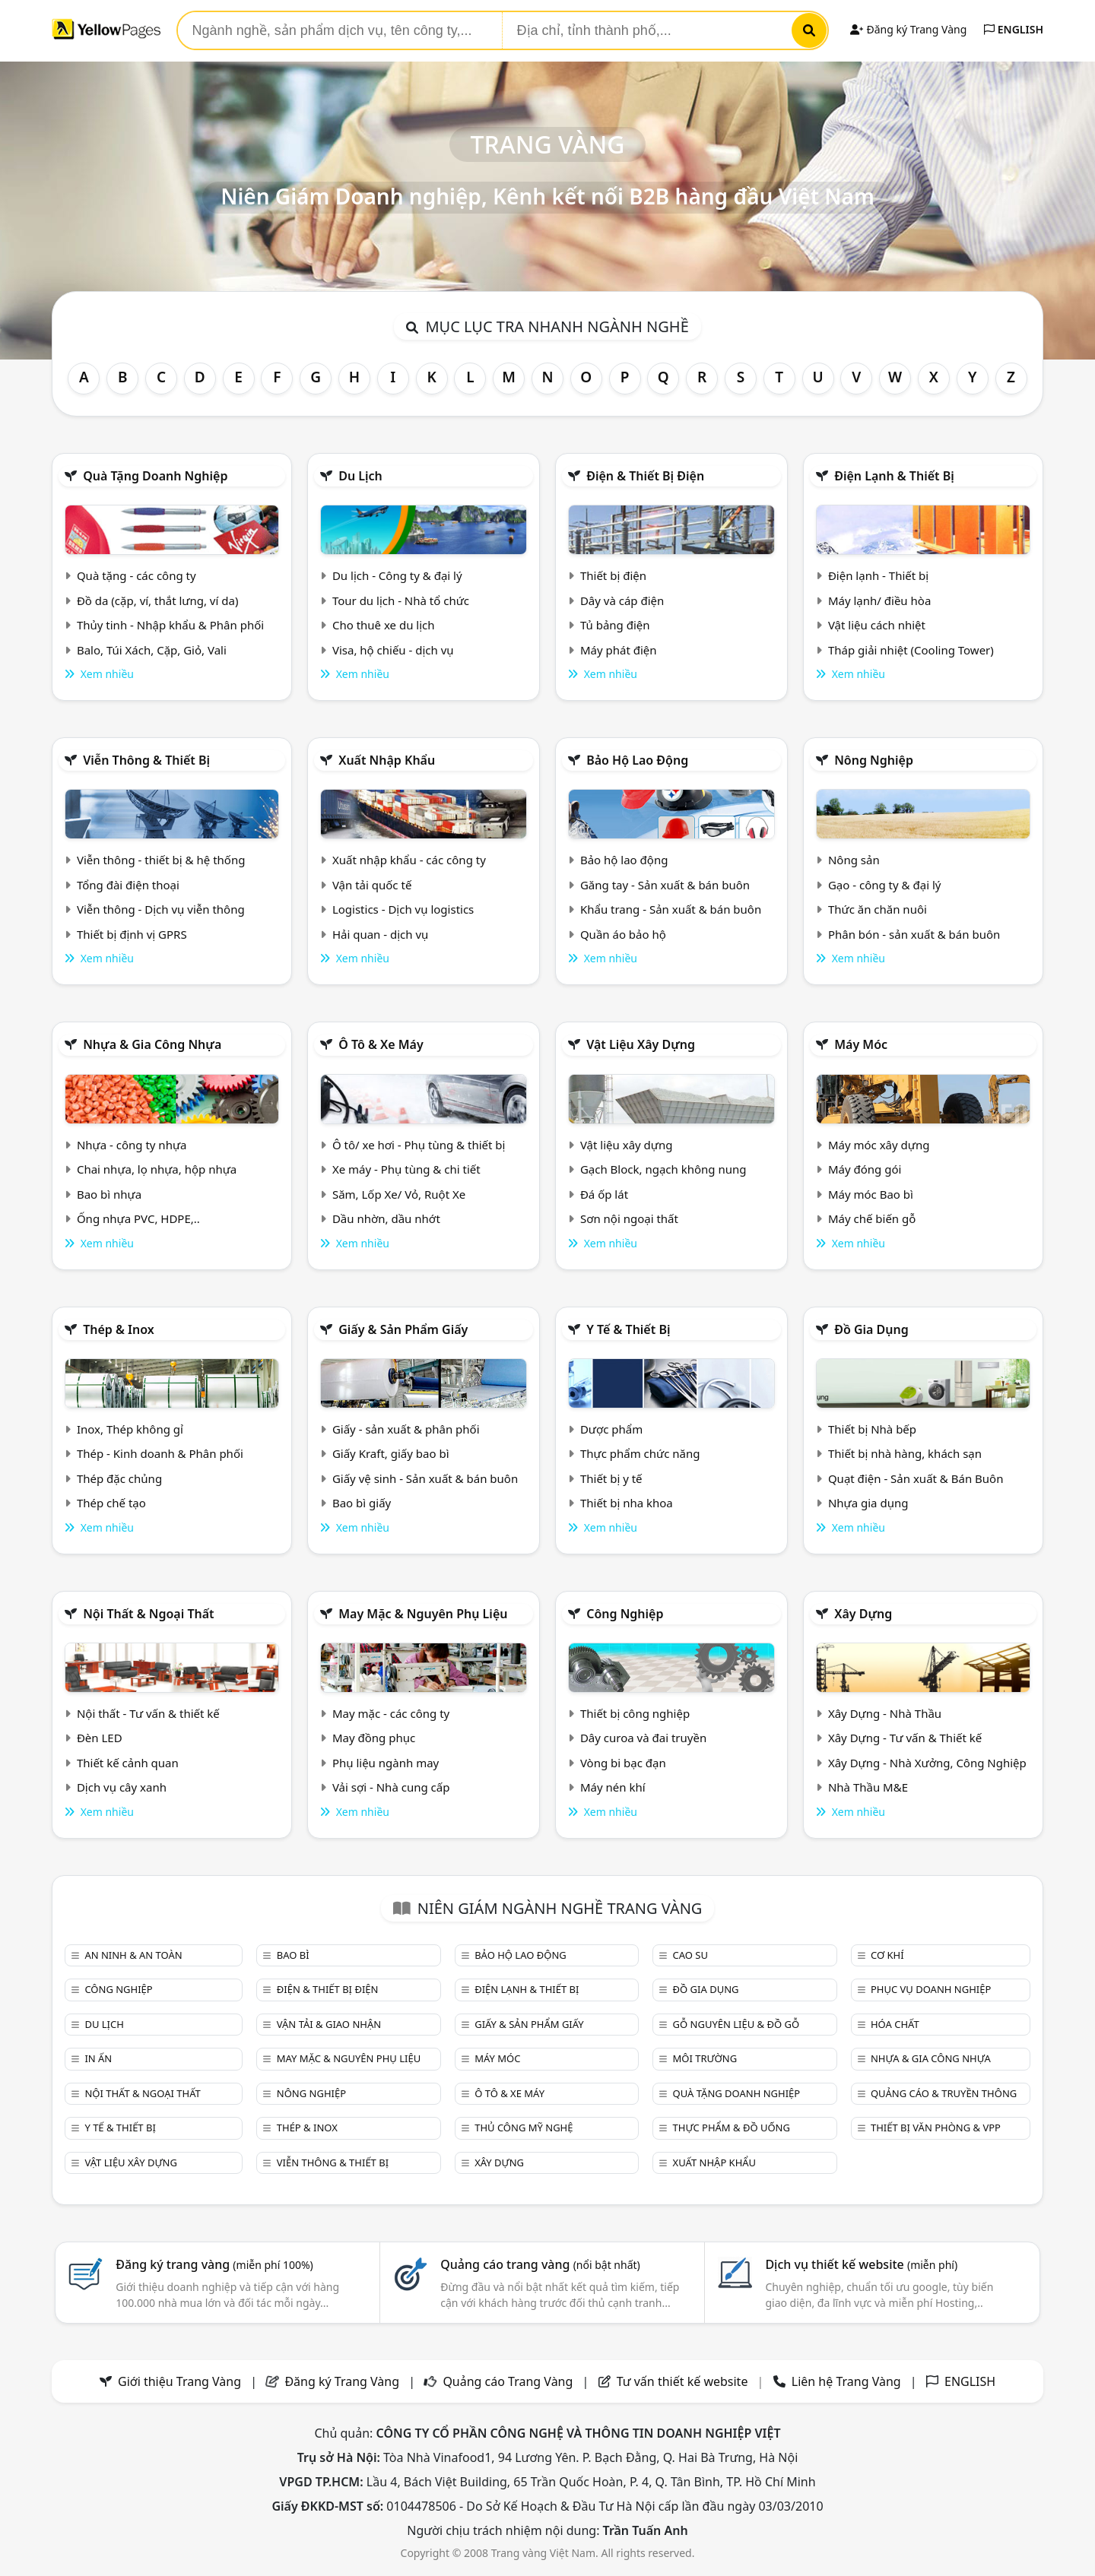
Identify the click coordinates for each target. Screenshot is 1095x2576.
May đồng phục (373, 1737)
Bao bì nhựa (109, 1194)
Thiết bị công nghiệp (635, 1713)
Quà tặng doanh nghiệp (155, 475)
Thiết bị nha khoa (626, 1502)
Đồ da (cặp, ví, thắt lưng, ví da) (157, 600)
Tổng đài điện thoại (128, 884)
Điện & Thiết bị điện (645, 475)
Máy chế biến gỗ (872, 1218)
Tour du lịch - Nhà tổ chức (400, 600)
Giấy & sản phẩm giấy (403, 1329)
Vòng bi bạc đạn (623, 1762)
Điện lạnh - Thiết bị (878, 575)
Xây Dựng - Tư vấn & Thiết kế (905, 1737)
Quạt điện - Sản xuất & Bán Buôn (916, 1478)
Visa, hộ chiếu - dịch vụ (393, 649)
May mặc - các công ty (390, 1713)
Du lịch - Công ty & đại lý (397, 575)
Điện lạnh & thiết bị (894, 475)
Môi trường (705, 2058)
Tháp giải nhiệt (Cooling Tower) (911, 649)
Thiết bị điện (613, 575)
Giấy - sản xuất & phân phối (406, 1429)
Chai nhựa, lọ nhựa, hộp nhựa (156, 1169)
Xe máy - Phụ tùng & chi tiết (406, 1169)
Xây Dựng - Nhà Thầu (884, 1713)
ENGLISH (1013, 29)
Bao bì (293, 1955)
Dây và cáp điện (622, 600)
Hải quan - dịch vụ (380, 934)
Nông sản (854, 859)
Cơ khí (887, 1955)
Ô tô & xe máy (381, 1044)
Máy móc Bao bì (870, 1194)
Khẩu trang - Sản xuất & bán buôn (670, 909)
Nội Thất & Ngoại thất (148, 1613)
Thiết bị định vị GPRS (132, 934)
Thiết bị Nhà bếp (872, 1429)
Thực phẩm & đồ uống (731, 2127)
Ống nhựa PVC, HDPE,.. (138, 1218)
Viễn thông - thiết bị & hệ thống (161, 859)
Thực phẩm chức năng (640, 1453)
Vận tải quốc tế (371, 884)
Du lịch (360, 475)
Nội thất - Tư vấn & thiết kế (148, 1713)
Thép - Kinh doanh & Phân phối (160, 1453)
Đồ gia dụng (871, 1329)
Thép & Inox (118, 1329)
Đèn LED (99, 1737)
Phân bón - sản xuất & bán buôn (914, 934)
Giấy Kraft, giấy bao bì (390, 1453)
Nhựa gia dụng (868, 1502)
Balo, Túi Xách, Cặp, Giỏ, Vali (152, 649)
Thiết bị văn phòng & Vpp (936, 2127)
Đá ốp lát (604, 1194)
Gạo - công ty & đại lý (884, 884)
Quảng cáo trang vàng (540, 2264)
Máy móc (860, 1044)
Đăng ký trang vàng (214, 2264)
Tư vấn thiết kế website (684, 2381)
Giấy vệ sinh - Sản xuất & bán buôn (425, 1478)
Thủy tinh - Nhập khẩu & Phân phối (170, 624)
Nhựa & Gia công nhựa (152, 1044)
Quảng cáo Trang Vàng (508, 2381)
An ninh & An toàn (133, 1955)
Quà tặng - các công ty (136, 575)
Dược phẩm (611, 1429)
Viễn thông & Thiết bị (146, 760)
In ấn (98, 2058)
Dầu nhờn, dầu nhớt (386, 1218)
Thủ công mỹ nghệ (523, 2127)
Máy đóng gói (864, 1169)
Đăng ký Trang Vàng (908, 29)
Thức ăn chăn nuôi (877, 909)
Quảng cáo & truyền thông (944, 2093)
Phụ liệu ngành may (385, 1762)
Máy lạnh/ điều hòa (879, 600)
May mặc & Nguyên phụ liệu (422, 1613)
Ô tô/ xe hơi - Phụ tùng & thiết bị (419, 1144)
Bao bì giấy (361, 1502)
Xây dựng (863, 1613)
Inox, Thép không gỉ (130, 1429)
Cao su (690, 1955)
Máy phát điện (618, 649)
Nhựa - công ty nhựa (132, 1144)
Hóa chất (895, 2024)
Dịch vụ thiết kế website (861, 2264)
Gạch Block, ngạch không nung (663, 1169)
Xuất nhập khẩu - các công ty (409, 859)
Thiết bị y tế (611, 1478)
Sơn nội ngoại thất (629, 1218)
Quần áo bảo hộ (623, 934)
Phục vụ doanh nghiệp (931, 1989)
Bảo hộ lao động (637, 760)
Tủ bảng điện (615, 624)
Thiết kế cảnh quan (128, 1762)
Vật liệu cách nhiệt (876, 624)
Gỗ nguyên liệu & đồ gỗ (736, 2024)
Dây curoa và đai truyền (643, 1737)
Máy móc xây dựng (879, 1144)
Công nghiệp (624, 1613)
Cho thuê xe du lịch (383, 624)
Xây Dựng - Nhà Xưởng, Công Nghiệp (927, 1762)
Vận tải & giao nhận (329, 2024)
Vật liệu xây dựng (640, 1044)
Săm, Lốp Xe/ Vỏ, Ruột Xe (398, 1194)
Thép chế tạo (111, 1502)
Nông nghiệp (873, 760)
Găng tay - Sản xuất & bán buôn (665, 884)
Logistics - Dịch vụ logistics (403, 909)
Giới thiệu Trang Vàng (179, 2381)
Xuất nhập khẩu (386, 760)
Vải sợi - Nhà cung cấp (391, 1787)
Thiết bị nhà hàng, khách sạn (905, 1453)
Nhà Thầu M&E (868, 1787)
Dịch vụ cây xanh (122, 1787)
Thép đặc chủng (119, 1478)
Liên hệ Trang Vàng (846, 2381)
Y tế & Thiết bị (628, 1329)
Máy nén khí (613, 1787)
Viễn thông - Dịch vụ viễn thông (161, 909)
